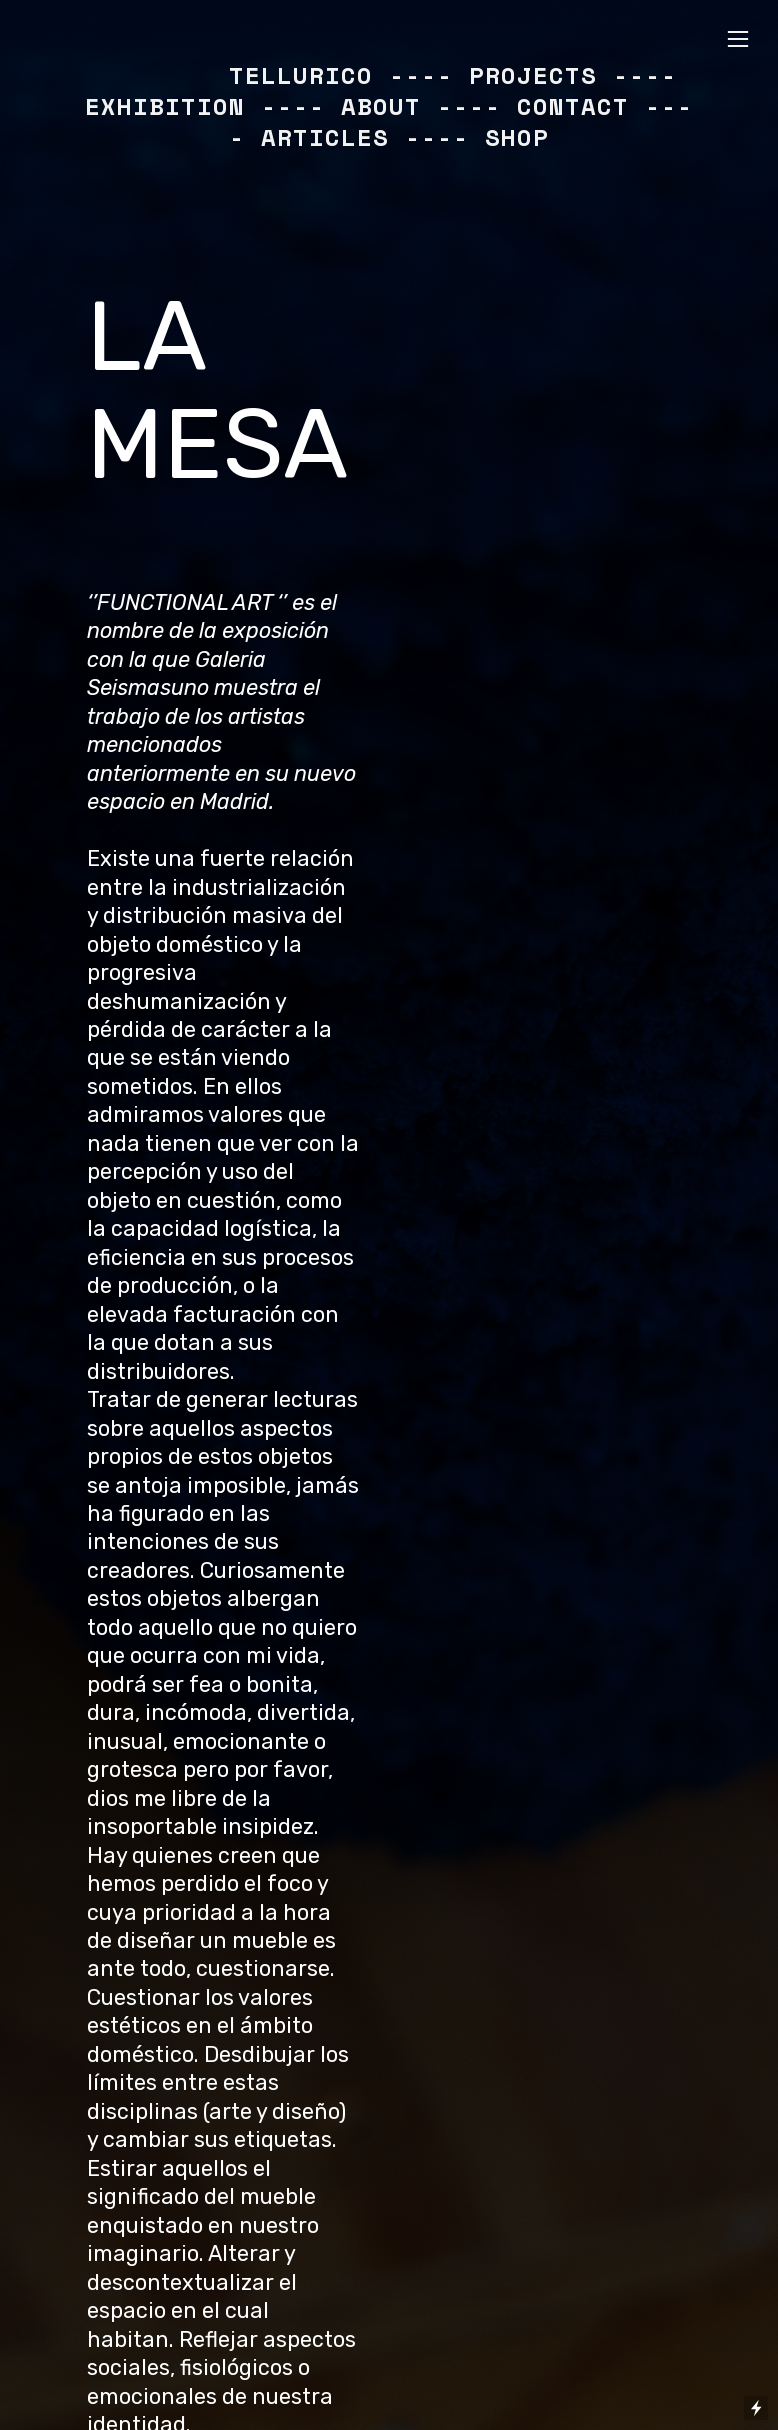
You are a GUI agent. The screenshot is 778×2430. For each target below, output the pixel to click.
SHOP (517, 137)
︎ (738, 39)
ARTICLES (325, 137)
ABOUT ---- (421, 106)
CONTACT (573, 106)
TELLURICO (301, 75)
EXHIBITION (165, 106)
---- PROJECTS (493, 75)
